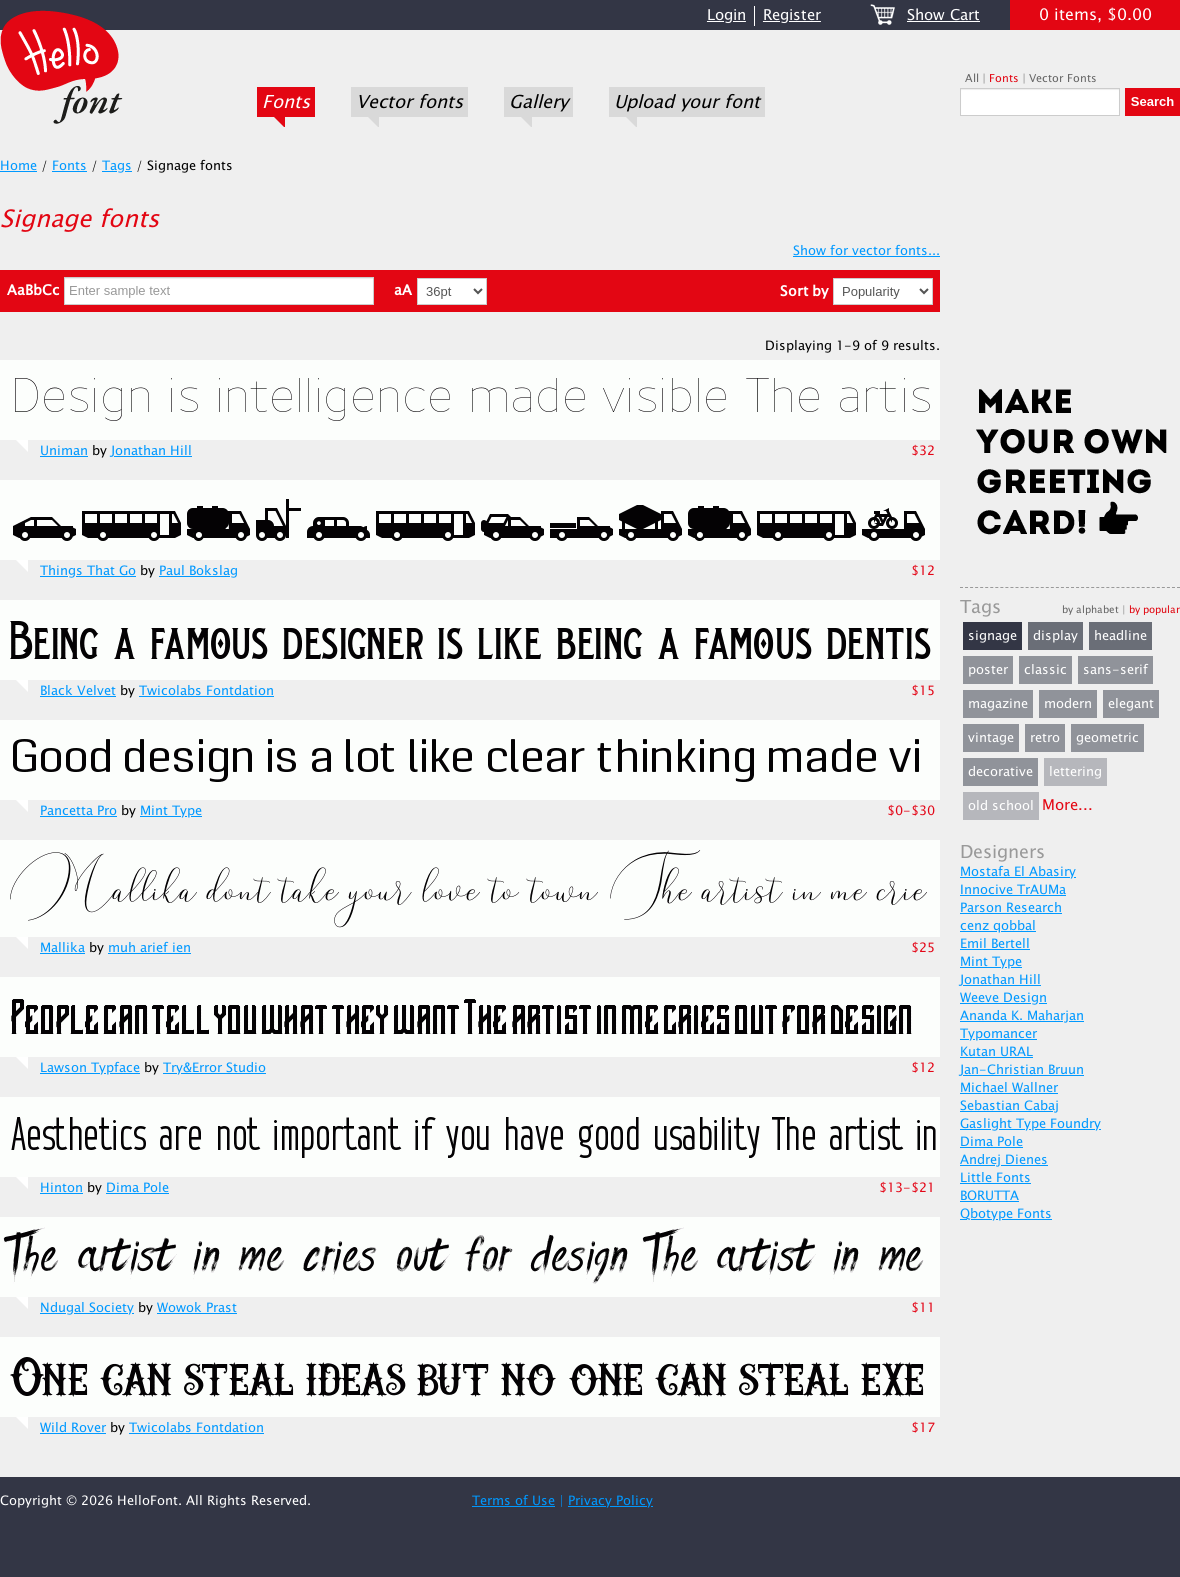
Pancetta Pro (78, 811)
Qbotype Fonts (1006, 1214)
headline (1120, 636)
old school (1001, 806)
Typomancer (998, 1034)
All (972, 78)
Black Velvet (78, 691)
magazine (998, 704)
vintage (991, 738)
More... (1067, 805)
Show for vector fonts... (866, 251)
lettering (1075, 772)
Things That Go (88, 571)
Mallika (62, 948)
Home (18, 166)
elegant (1131, 704)
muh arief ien (149, 948)
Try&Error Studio (214, 1068)
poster (988, 670)
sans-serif (1115, 670)
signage (992, 636)
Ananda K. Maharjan (1022, 1016)
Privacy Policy (610, 1501)
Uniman (64, 451)
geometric (1107, 738)
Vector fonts (409, 102)
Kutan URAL (996, 1052)
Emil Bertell (995, 944)
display (1055, 636)
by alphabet (1090, 609)
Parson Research (1011, 908)
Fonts (286, 102)
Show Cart (943, 15)
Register (792, 15)
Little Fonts (995, 1178)
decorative (1000, 772)
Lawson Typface (90, 1068)
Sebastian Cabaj (1009, 1106)
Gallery (538, 102)
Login (726, 15)
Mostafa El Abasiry (1018, 872)
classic (1045, 670)
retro (1045, 738)
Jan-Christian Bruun (1022, 1070)
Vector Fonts (1063, 78)
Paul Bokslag (198, 571)
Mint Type (171, 811)
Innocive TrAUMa (1013, 890)
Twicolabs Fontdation (206, 691)
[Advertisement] (1070, 257)
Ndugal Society (87, 1308)
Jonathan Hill (151, 451)
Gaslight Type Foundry (1030, 1124)
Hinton (61, 1188)
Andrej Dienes (1004, 1160)
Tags (117, 166)
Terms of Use (513, 1501)
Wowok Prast (197, 1308)
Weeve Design (1003, 998)
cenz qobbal (998, 926)
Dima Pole (137, 1188)
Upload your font (687, 102)
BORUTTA (989, 1196)
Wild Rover (73, 1428)
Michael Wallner (1009, 1088)
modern (1068, 704)
